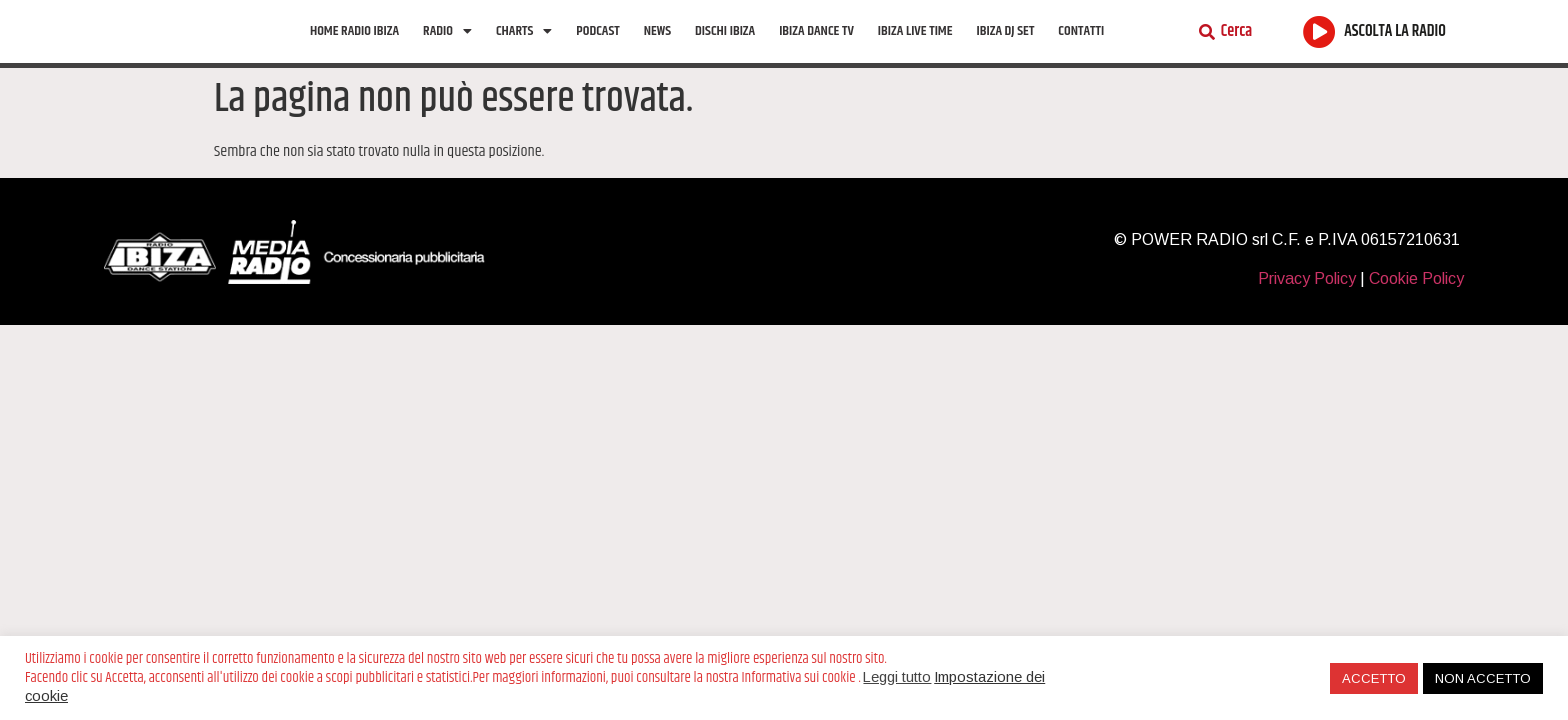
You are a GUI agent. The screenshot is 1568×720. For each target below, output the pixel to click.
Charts (524, 48)
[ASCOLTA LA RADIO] (1319, 48)
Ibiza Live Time (915, 48)
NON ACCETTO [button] (1483, 678)
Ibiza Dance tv (816, 48)
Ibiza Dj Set (1006, 48)
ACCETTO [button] (1374, 678)
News (657, 48)
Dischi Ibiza (725, 48)
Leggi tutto (897, 677)
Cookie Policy (1416, 313)
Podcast (597, 48)
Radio (447, 48)
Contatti (1081, 48)
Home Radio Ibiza (354, 48)
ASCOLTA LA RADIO (1395, 49)
